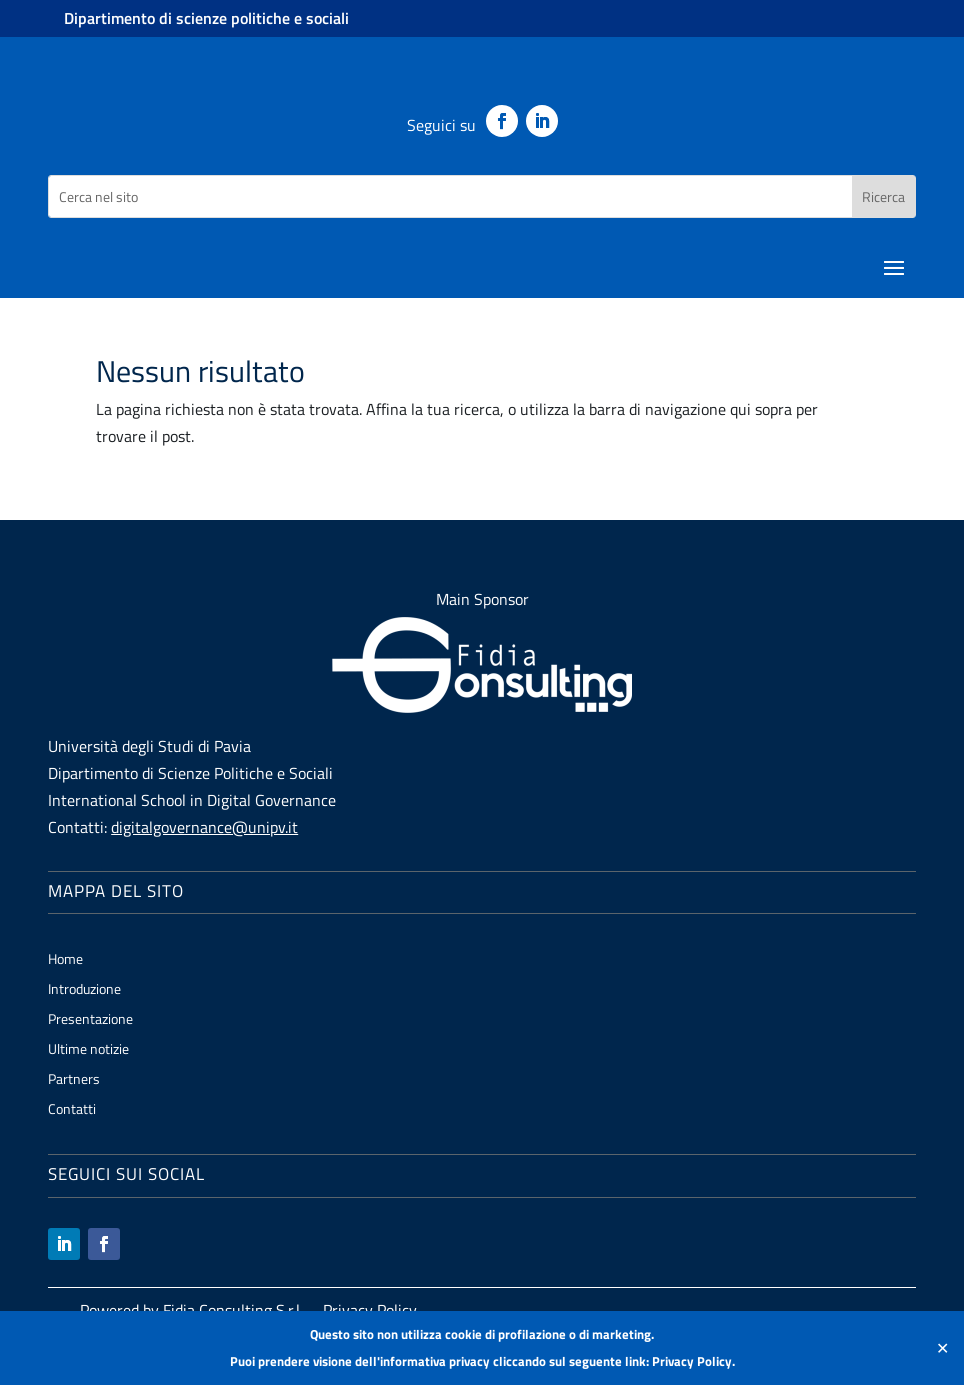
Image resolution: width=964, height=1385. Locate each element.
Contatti (72, 1110)
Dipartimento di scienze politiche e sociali (206, 18)
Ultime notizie (88, 1050)
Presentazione (90, 1020)
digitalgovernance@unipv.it (204, 827)
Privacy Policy (692, 1361)
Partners (74, 1080)
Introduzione (84, 990)
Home (65, 960)
